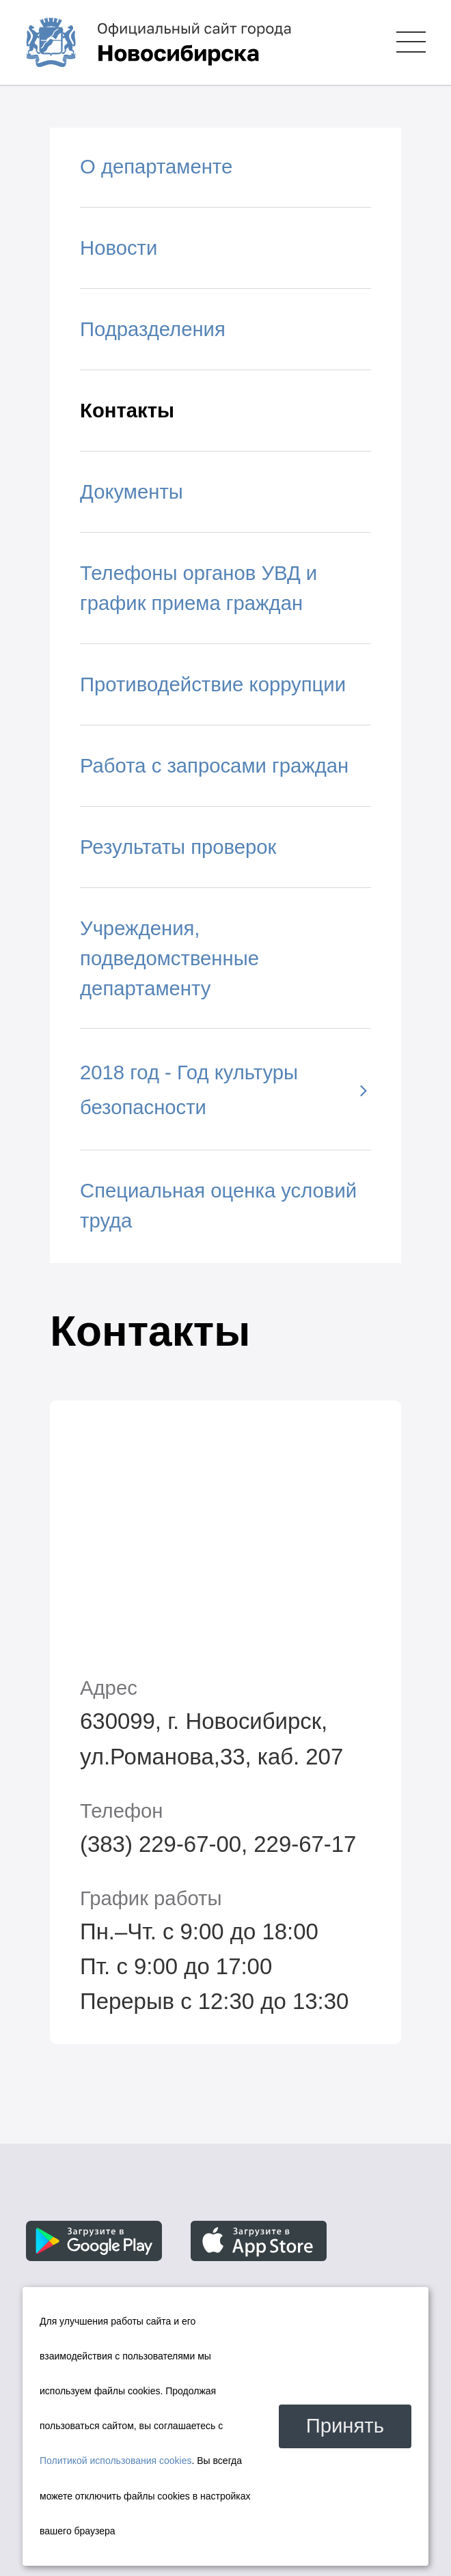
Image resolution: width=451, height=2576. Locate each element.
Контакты (127, 410)
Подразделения (153, 329)
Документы (131, 492)
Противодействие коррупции (213, 684)
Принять (345, 2426)
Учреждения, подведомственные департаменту (169, 958)
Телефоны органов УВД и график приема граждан (198, 588)
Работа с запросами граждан (214, 766)
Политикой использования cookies (116, 2460)
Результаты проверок (178, 847)
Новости (118, 248)
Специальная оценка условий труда (218, 1206)
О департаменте (156, 167)
